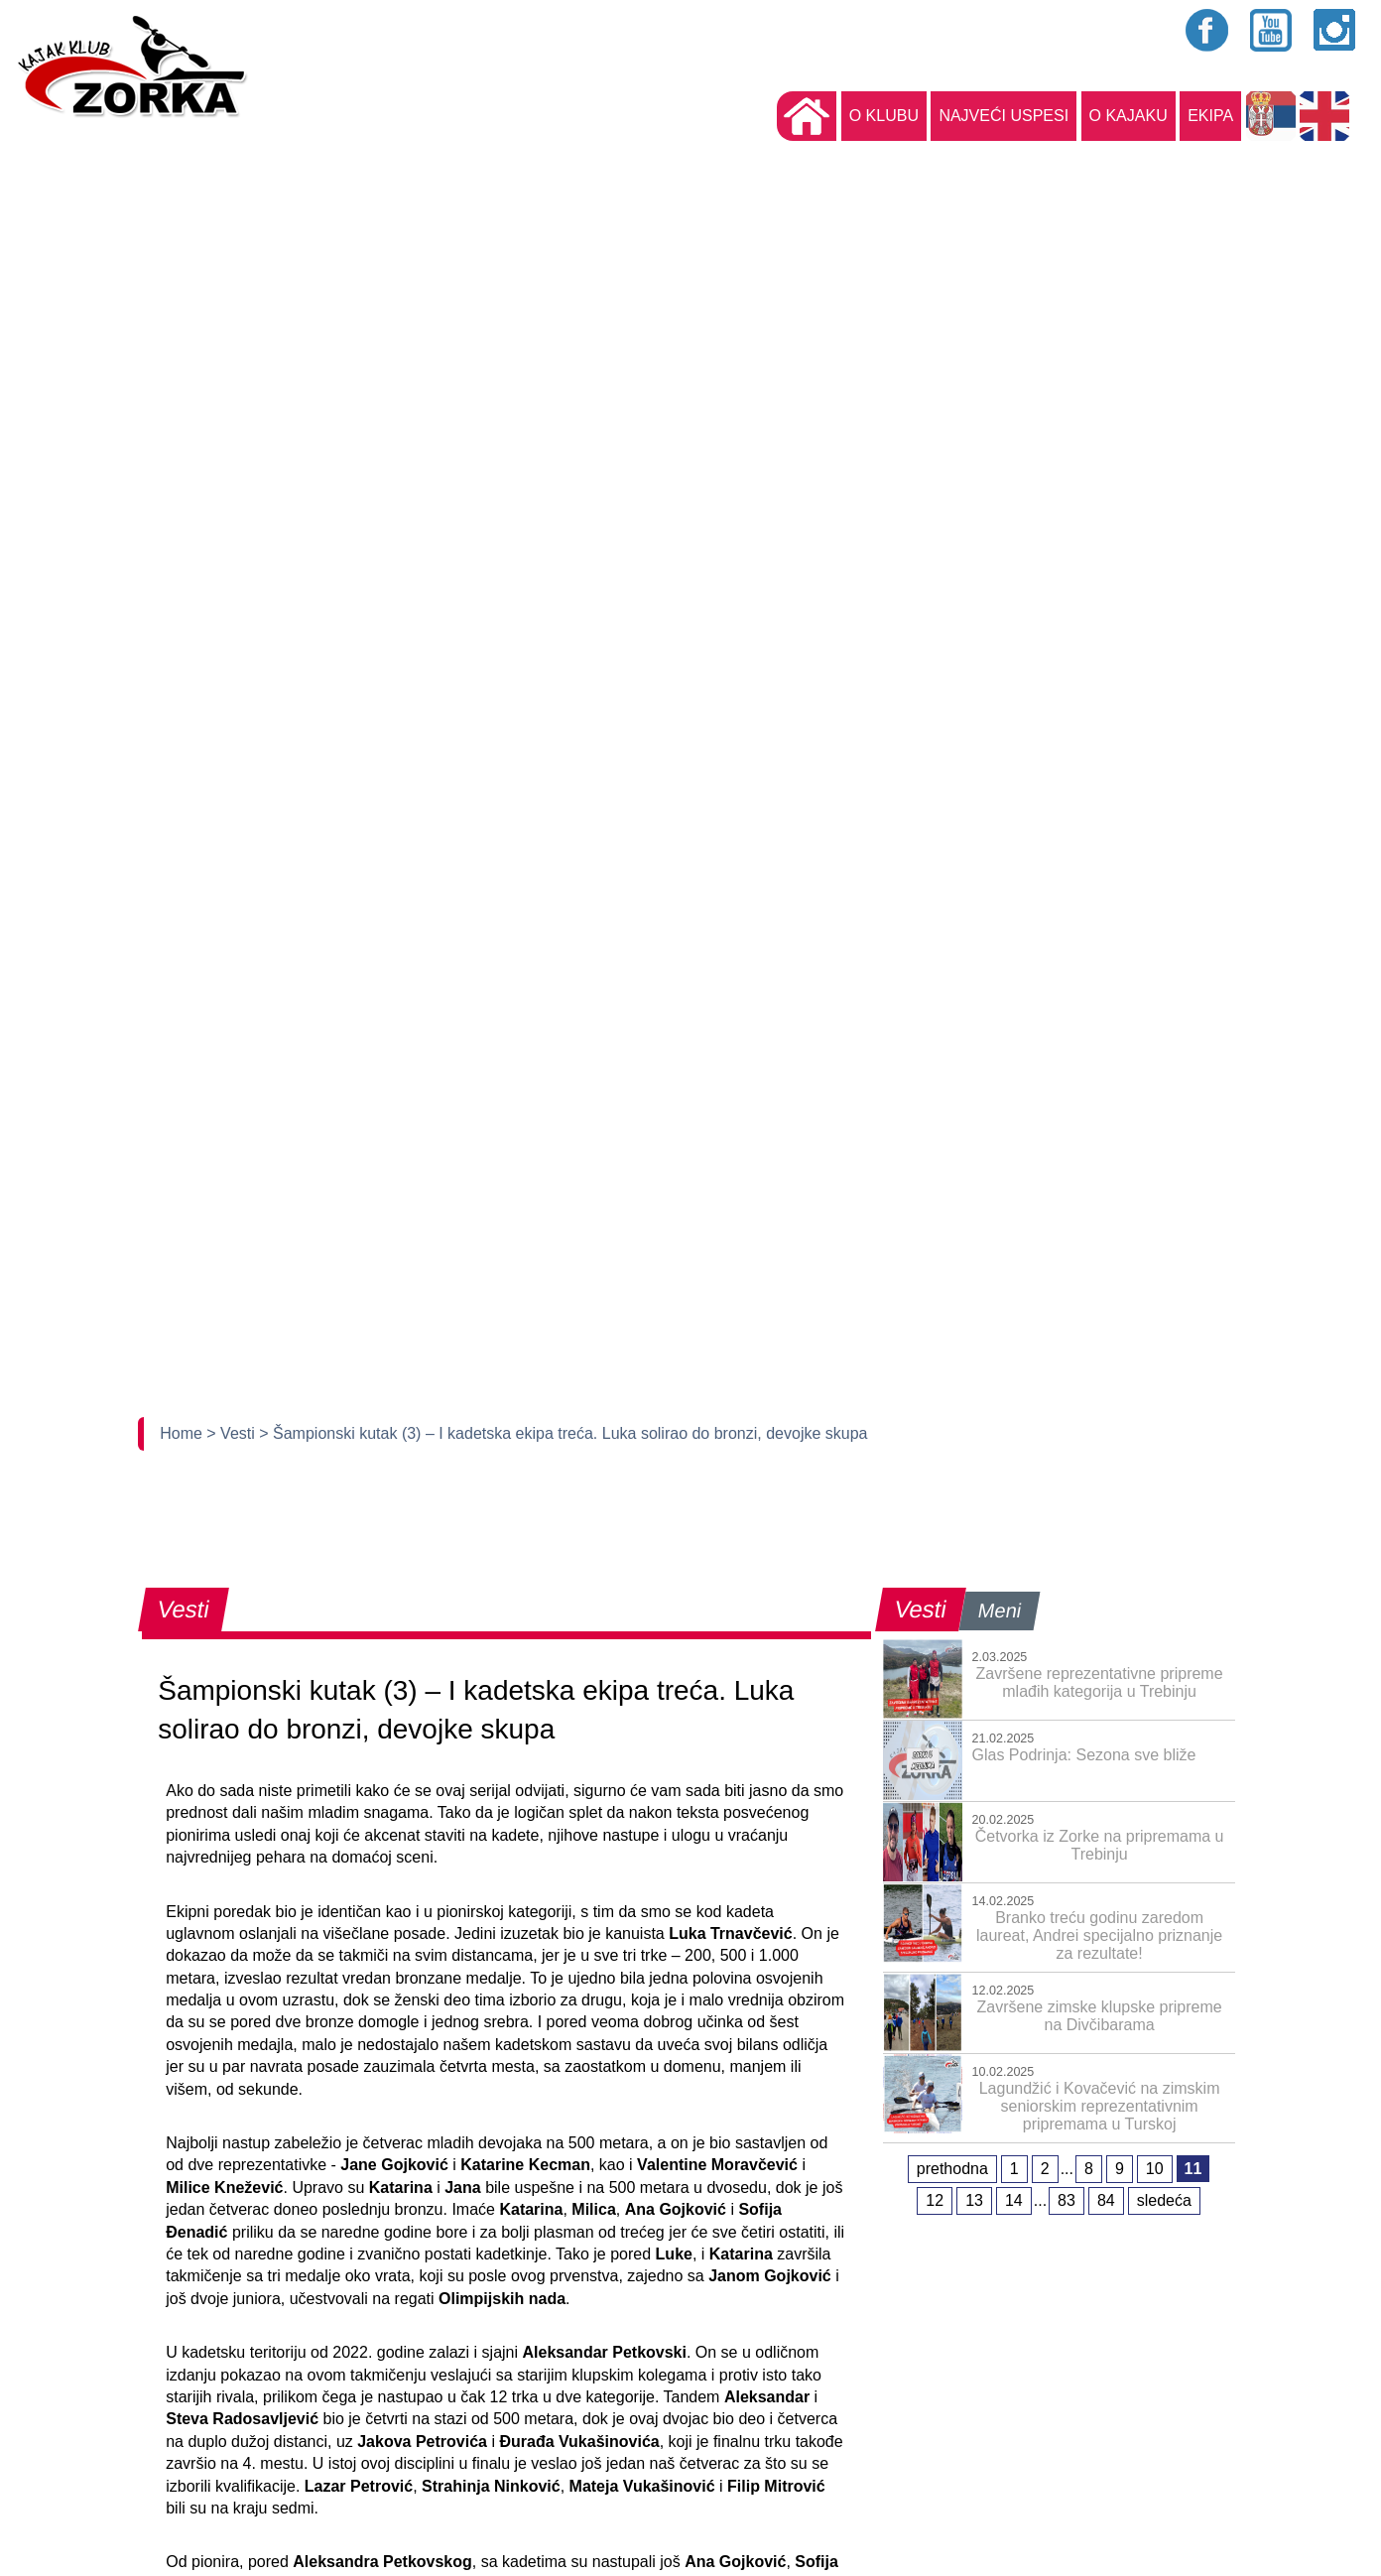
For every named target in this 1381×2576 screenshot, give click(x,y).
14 (1014, 2200)
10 (1155, 2168)
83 (1066, 2200)
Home (183, 1433)
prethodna (952, 2168)
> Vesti (232, 1433)
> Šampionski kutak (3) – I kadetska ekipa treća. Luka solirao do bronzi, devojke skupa (563, 1433)
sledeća (1164, 2200)
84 (1106, 2200)
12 (934, 2200)
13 (974, 2200)
